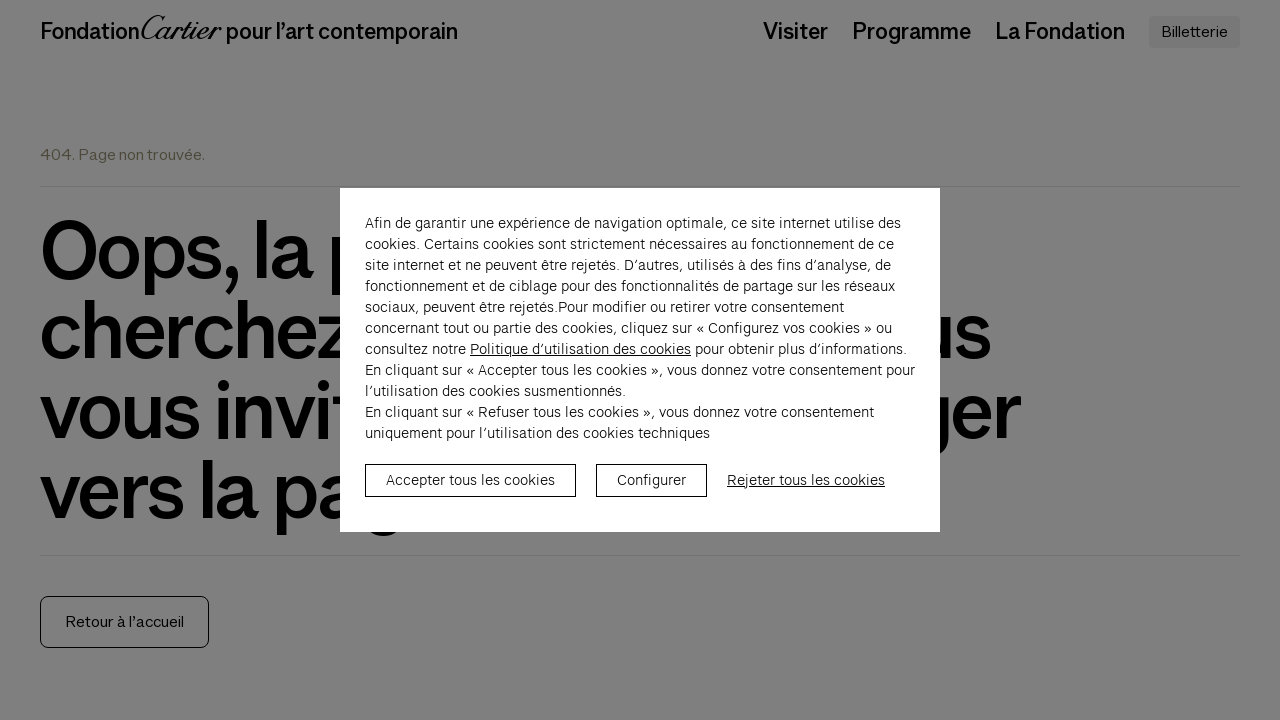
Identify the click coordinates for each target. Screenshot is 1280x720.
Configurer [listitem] (651, 491)
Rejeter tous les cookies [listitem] (806, 491)
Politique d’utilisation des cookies (580, 360)
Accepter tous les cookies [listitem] (470, 491)
